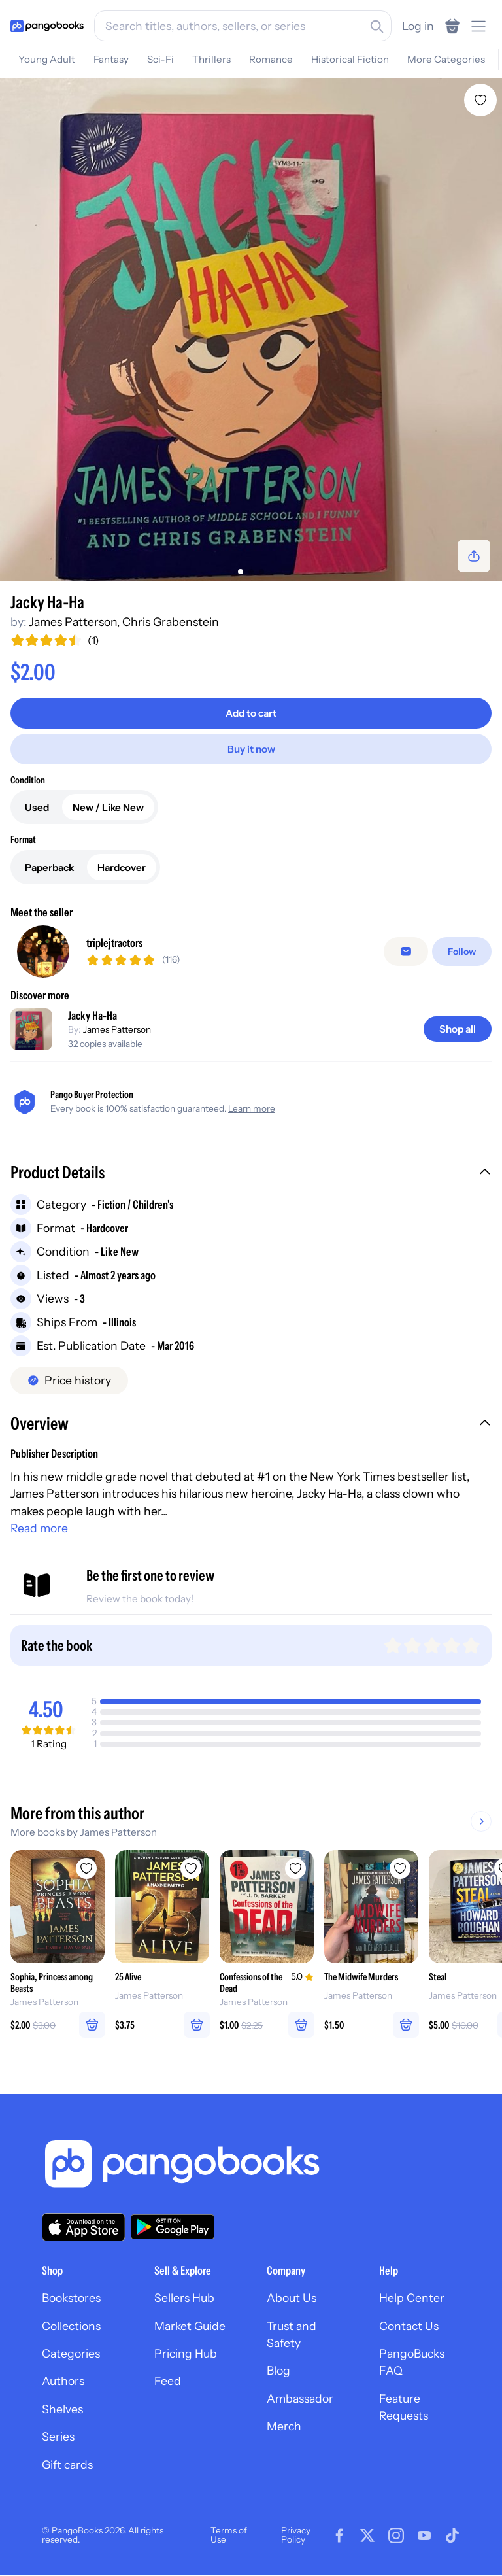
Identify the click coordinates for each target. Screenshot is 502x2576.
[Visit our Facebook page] (339, 2535)
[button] (251, 1174)
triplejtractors (114, 943)
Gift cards (67, 2464)
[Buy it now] (251, 749)
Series (58, 2437)
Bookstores (71, 2298)
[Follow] (462, 951)
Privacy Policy (295, 2535)
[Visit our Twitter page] (367, 2535)
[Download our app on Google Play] (172, 2227)
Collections (71, 2326)
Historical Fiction (350, 59)
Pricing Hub (185, 2354)
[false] (406, 951)
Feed (167, 2381)
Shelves (62, 2409)
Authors (63, 2381)
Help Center (411, 2298)
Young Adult (46, 59)
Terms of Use (228, 2535)
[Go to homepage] (47, 26)
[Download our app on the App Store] (84, 2227)
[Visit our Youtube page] (424, 2535)
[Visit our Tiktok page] (452, 2535)
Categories (71, 2354)
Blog (278, 2371)
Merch (284, 2426)
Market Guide (190, 2326)
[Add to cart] (251, 713)
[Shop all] (458, 1029)
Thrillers (211, 59)
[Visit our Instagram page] (396, 2535)
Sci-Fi (160, 59)
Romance (271, 59)
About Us (291, 2298)
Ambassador (300, 2398)
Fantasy (111, 59)
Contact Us (409, 2326)
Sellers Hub (184, 2298)
